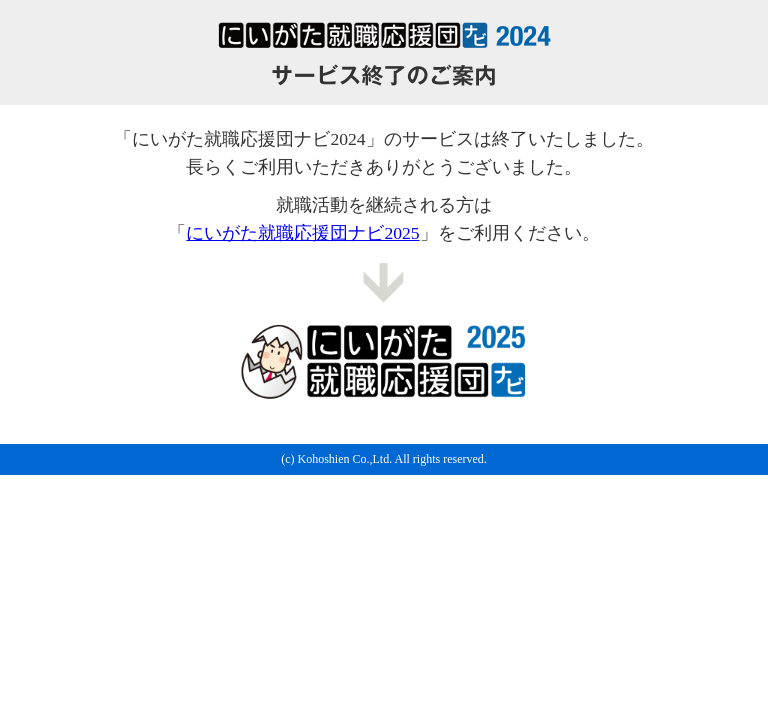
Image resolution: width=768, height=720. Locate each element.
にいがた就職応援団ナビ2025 (302, 233)
